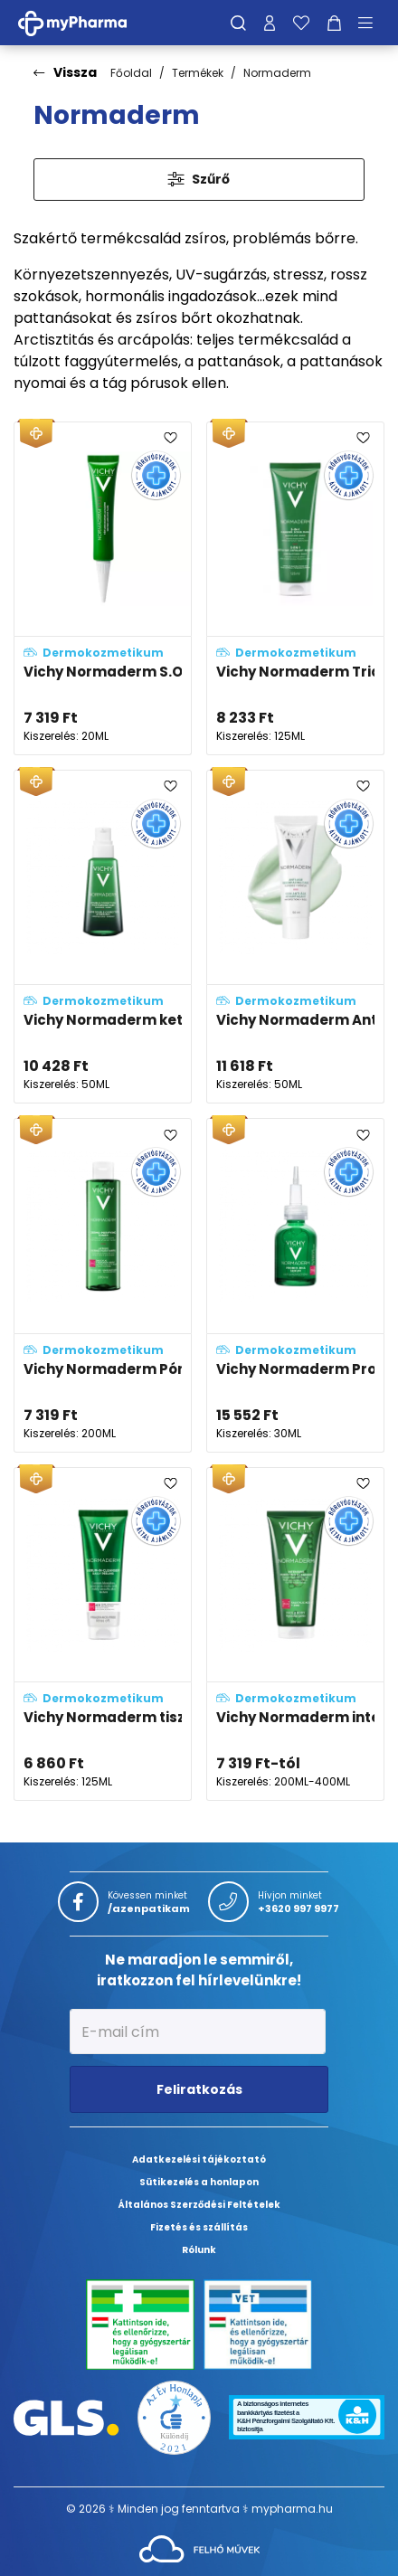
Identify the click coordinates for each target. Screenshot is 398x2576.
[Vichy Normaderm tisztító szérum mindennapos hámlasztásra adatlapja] (103, 1634)
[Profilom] (270, 22)
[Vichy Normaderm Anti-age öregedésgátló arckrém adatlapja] (295, 936)
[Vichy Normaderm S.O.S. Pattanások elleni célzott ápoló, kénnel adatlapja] (103, 588)
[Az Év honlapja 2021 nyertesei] (174, 2416)
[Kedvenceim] (301, 22)
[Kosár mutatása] (334, 22)
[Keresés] (238, 22)
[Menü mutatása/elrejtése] (372, 22)
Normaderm (277, 72)
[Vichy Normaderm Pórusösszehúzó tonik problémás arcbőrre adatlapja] (103, 1285)
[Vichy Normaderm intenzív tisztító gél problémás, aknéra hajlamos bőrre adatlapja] (295, 1634)
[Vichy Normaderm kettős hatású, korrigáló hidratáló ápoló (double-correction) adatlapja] (103, 936)
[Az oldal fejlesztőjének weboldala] (199, 2547)
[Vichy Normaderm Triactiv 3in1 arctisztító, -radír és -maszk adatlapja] (295, 588)
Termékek (197, 72)
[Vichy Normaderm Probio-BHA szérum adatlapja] (295, 1285)
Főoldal (131, 72)
